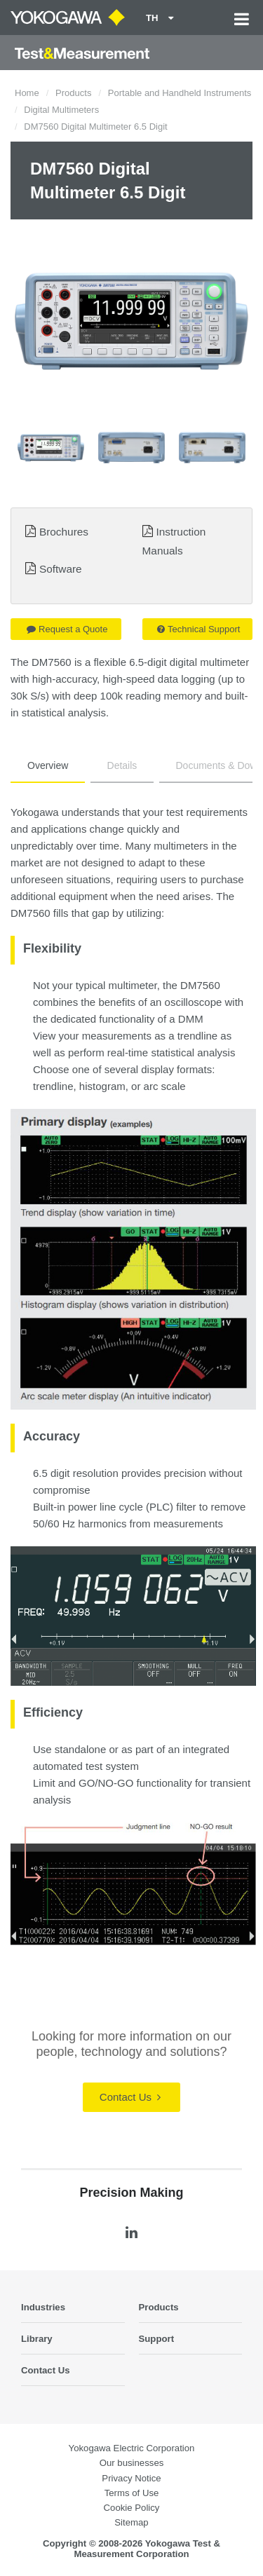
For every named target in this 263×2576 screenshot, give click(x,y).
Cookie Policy (132, 2507)
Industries (43, 2307)
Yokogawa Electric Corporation (132, 2448)
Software (60, 569)
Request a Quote (67, 629)
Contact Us (130, 2097)
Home (27, 93)
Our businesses (132, 2463)
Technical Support (198, 629)
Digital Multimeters (61, 109)
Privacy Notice (131, 2478)
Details (122, 765)
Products (73, 93)
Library (37, 2338)
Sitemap (131, 2522)
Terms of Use (131, 2493)
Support (157, 2338)
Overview (47, 765)
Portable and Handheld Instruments (180, 93)
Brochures (63, 532)
